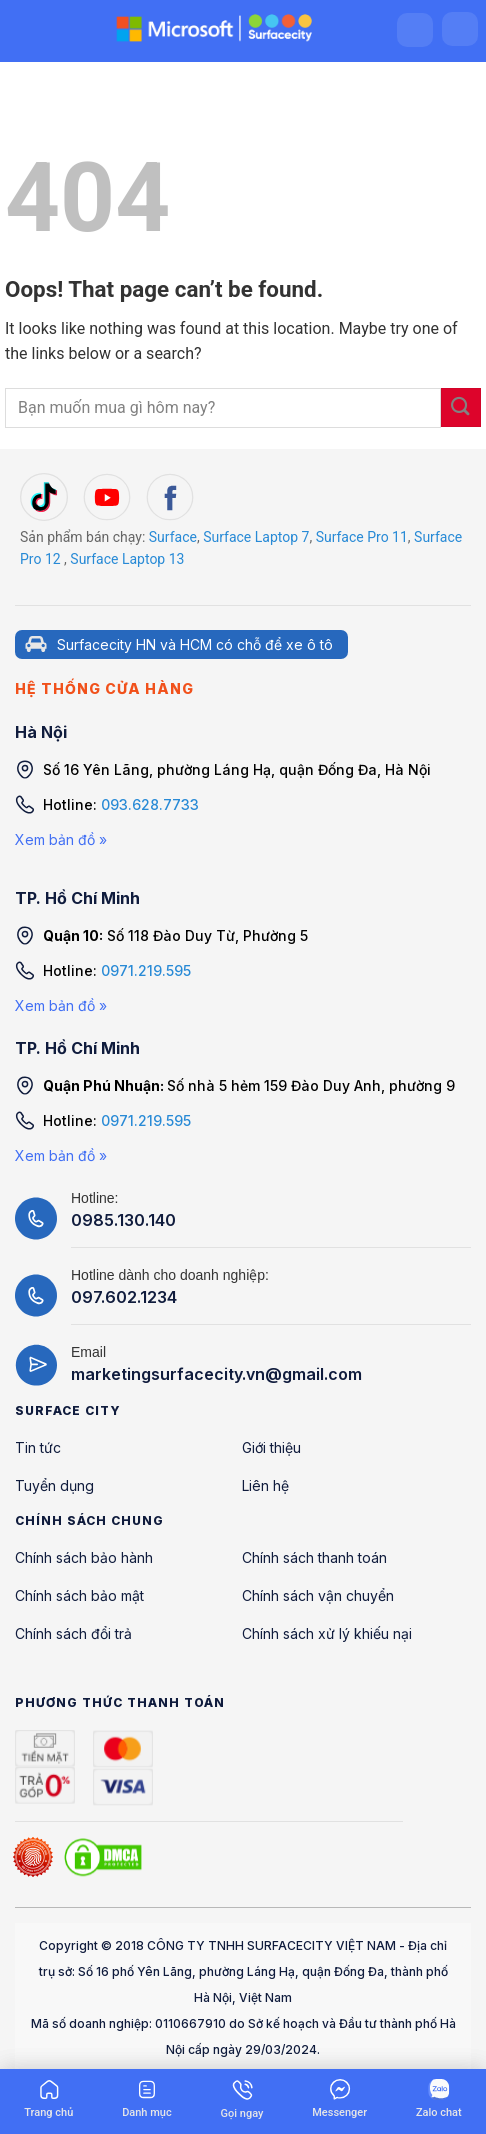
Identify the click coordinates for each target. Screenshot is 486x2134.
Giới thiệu (271, 1447)
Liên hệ (265, 1485)
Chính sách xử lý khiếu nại (327, 1633)
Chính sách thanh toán (314, 1557)
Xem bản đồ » (61, 839)
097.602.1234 (124, 1297)
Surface (173, 537)
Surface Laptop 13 (127, 559)
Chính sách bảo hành (84, 1557)
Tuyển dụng (54, 1485)
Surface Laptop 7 (256, 537)
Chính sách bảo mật (79, 1595)
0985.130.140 (123, 1220)
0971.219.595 (146, 970)
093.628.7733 (150, 804)
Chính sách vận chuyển (318, 1595)
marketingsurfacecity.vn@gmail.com (216, 1374)
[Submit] (461, 407)
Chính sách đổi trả (73, 1633)
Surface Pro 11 (362, 537)
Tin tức (38, 1447)
